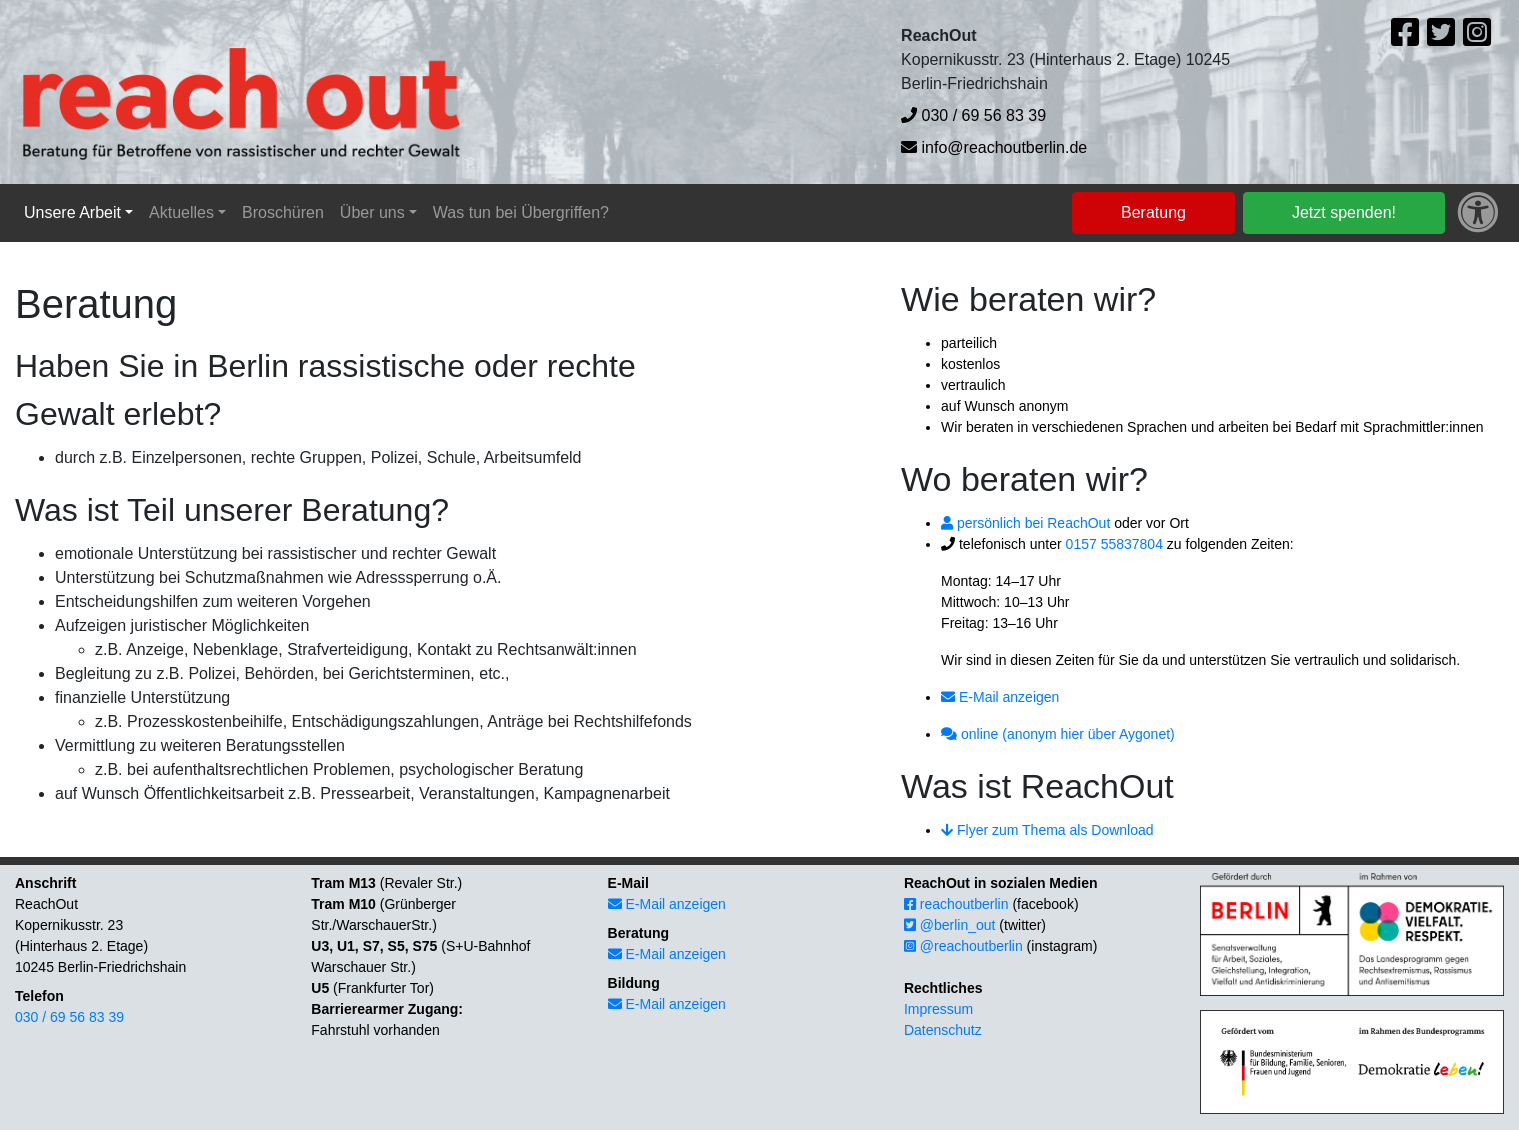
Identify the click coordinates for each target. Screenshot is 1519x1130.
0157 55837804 (1114, 544)
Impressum (938, 1009)
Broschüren (283, 212)
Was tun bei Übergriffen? (521, 212)
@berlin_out (950, 925)
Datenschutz (943, 1030)
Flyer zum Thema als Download (1047, 830)
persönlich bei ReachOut (1025, 523)
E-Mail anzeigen (1000, 697)
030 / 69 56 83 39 (973, 115)
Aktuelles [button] (181, 212)
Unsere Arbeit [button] (72, 212)
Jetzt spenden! (1344, 212)
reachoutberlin (956, 904)
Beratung (1153, 212)
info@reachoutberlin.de (994, 147)
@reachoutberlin (963, 946)
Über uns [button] (372, 212)
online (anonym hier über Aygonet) (1058, 734)
